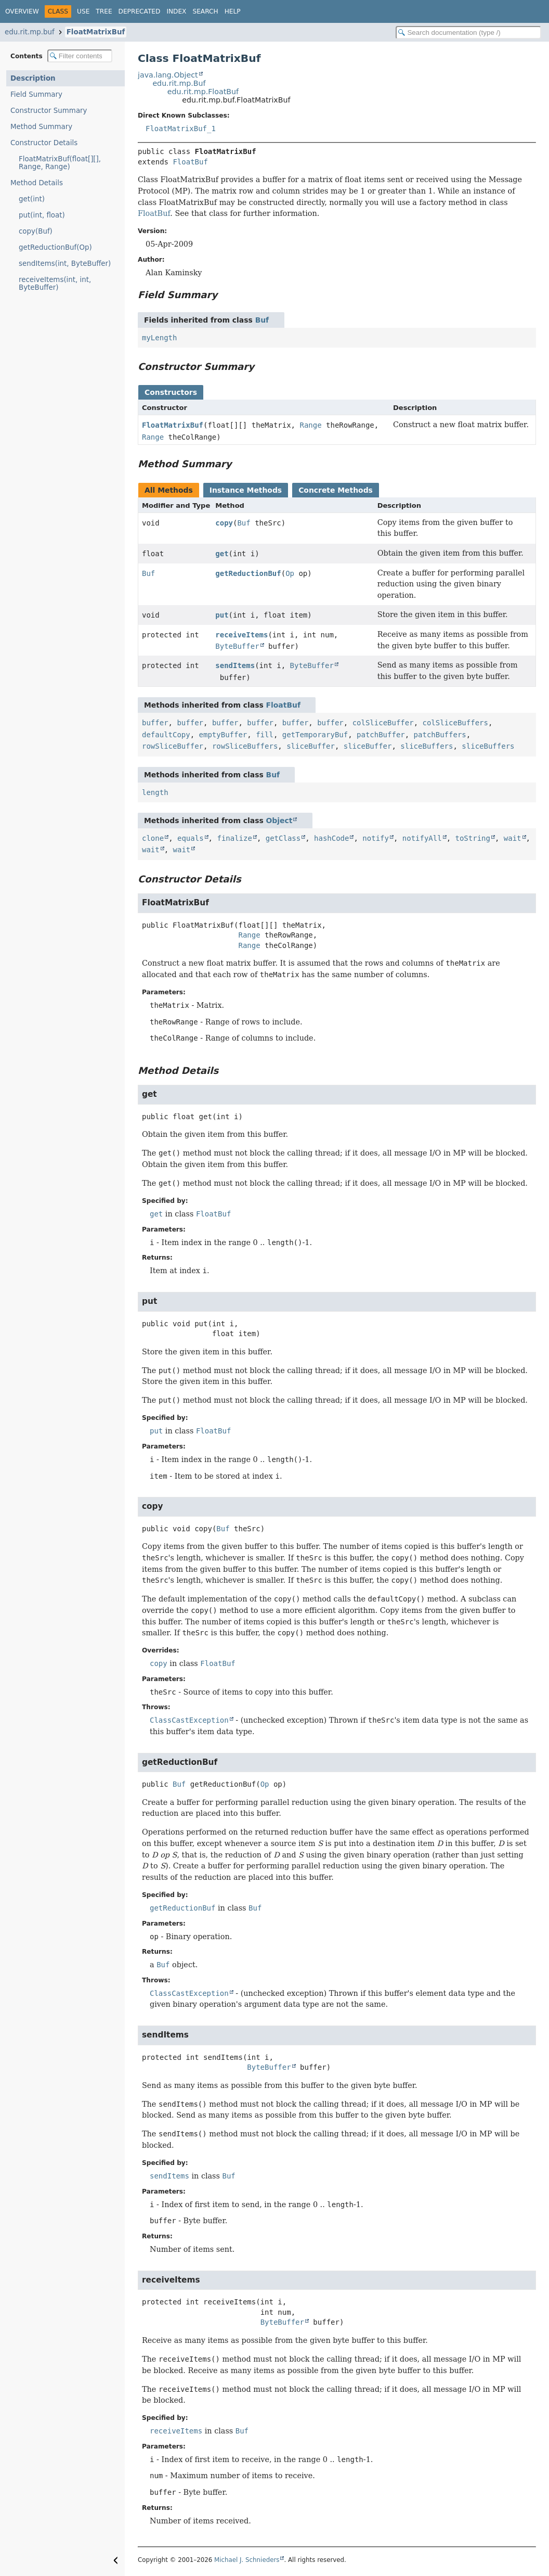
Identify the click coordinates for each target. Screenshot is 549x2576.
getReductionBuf (248, 573)
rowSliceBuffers (245, 746)
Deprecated (140, 11)
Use (83, 11)
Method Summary (41, 127)
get (221, 553)
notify (375, 838)
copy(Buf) (36, 231)
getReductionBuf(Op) (55, 247)
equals (190, 838)
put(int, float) (42, 215)
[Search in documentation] (468, 32)
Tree (104, 11)
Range (310, 425)
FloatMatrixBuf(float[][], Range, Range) (60, 163)
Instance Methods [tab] (246, 490)
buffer (155, 723)
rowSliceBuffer (172, 746)
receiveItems (241, 635)
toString (472, 838)
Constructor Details (43, 143)
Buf (262, 320)
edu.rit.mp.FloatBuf (203, 91)
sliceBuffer (310, 746)
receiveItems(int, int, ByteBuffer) (55, 283)
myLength (159, 338)
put (221, 615)
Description (33, 78)
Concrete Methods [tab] (335, 490)
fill (264, 734)
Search (205, 11)
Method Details (36, 183)
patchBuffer (381, 734)
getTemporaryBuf (315, 734)
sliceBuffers (426, 746)
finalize (234, 838)
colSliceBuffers (455, 723)
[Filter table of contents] (79, 55)
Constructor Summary (48, 110)
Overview (22, 11)
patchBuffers (440, 734)
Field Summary (36, 94)
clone (153, 838)
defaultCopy (166, 734)
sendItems (235, 665)
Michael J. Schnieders (246, 2560)
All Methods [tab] (169, 490)
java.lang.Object (168, 75)
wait (512, 838)
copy (224, 523)
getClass (283, 838)
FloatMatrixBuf (96, 32)
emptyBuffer (223, 734)
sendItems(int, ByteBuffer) (65, 263)
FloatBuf (190, 162)
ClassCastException (189, 1720)
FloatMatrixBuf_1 (181, 128)
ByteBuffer (237, 646)
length (155, 792)
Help (233, 11)
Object (279, 820)
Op (289, 573)
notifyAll (422, 838)
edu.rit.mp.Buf (178, 83)
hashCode (331, 838)
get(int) (32, 199)
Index (176, 11)
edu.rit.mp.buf (30, 32)
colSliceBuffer (383, 723)
